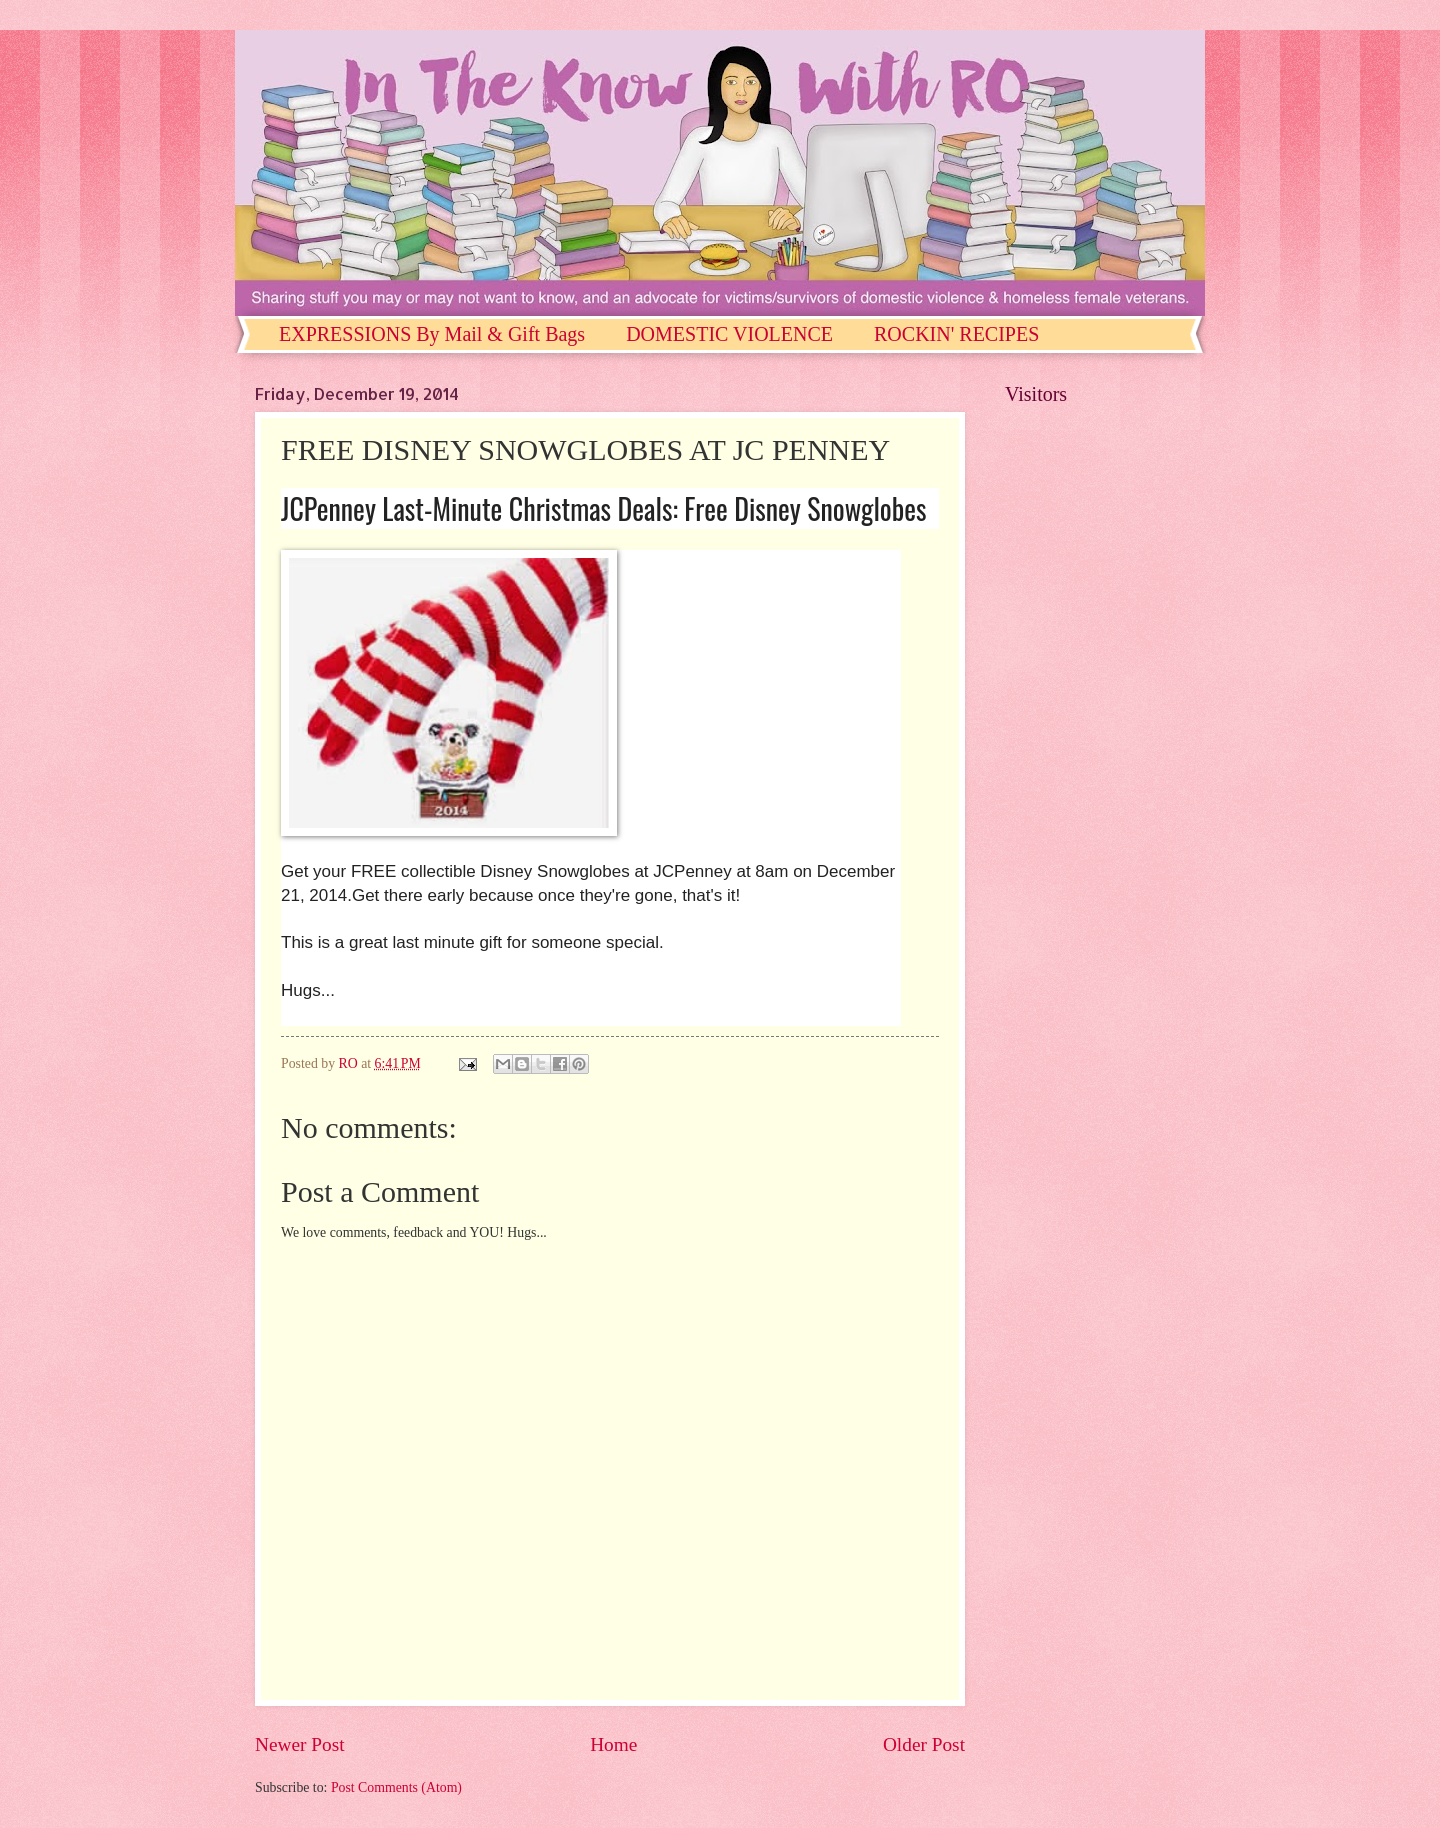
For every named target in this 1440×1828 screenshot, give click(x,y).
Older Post (924, 1744)
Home (613, 1744)
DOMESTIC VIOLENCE (729, 334)
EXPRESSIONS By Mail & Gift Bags (432, 334)
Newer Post (300, 1744)
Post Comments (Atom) (396, 1787)
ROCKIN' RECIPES (956, 334)
